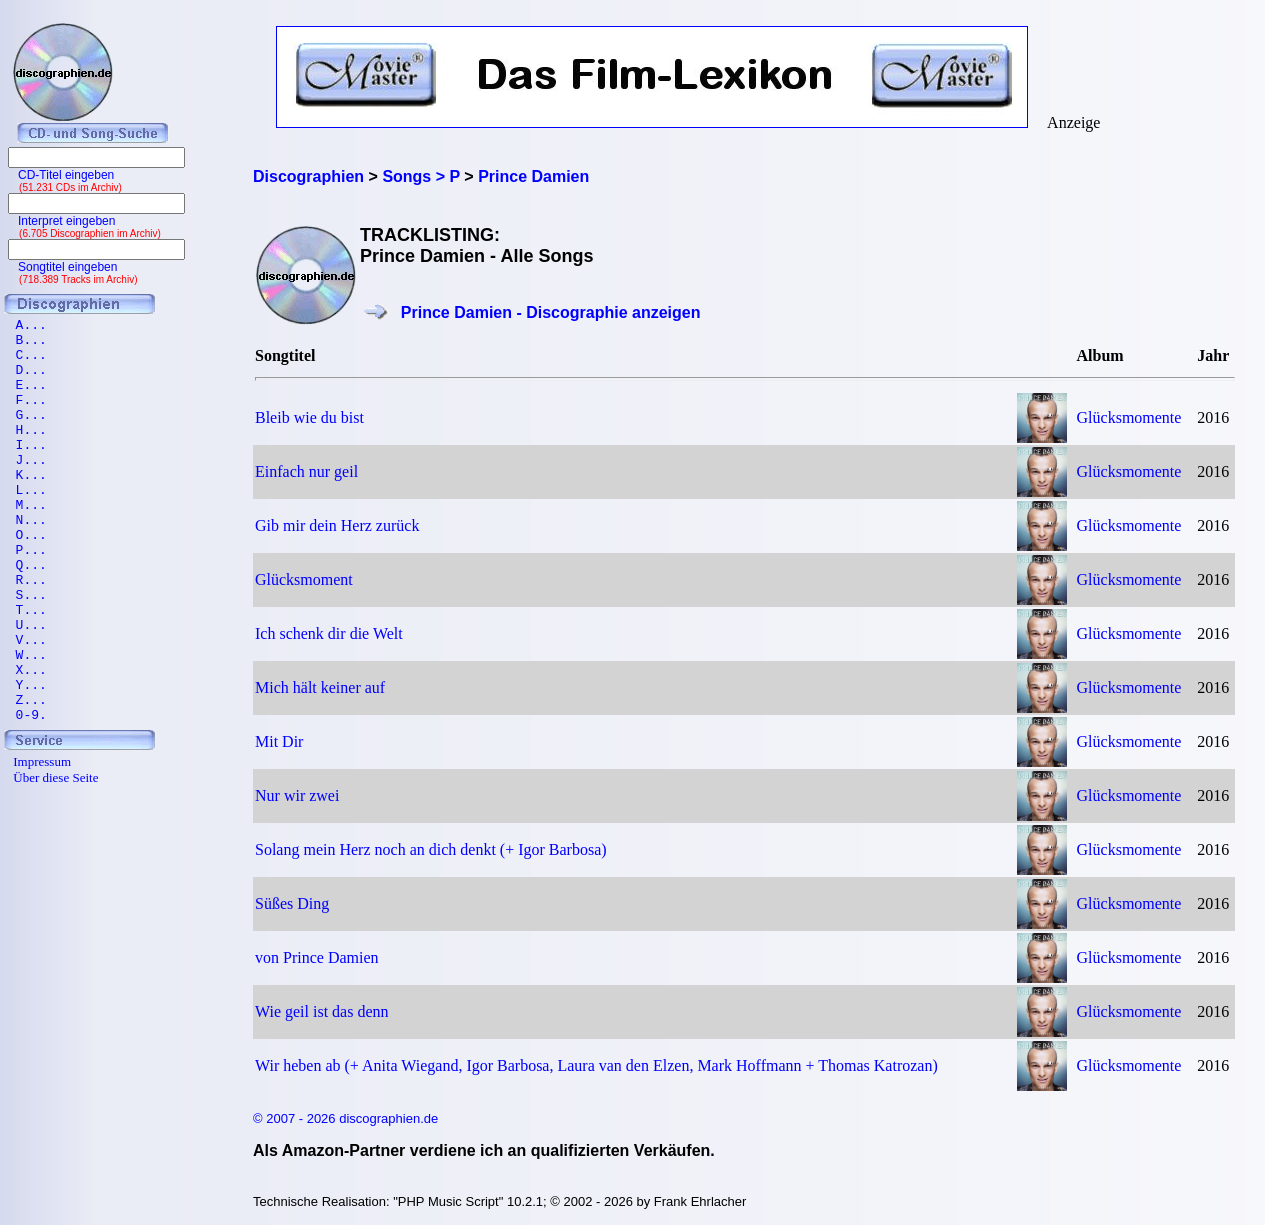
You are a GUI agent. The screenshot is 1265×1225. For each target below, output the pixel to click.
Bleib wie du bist (309, 417)
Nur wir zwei (297, 795)
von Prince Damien (317, 957)
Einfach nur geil (306, 471)
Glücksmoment (304, 579)
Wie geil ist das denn (322, 1011)
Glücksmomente (1129, 417)
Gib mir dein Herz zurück (337, 525)
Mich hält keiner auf (320, 687)
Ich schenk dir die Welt (329, 633)
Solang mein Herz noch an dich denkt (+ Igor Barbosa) (431, 849)
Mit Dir (279, 741)
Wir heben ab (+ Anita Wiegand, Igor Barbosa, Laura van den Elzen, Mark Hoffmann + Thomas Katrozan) (596, 1065)
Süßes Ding (292, 903)
